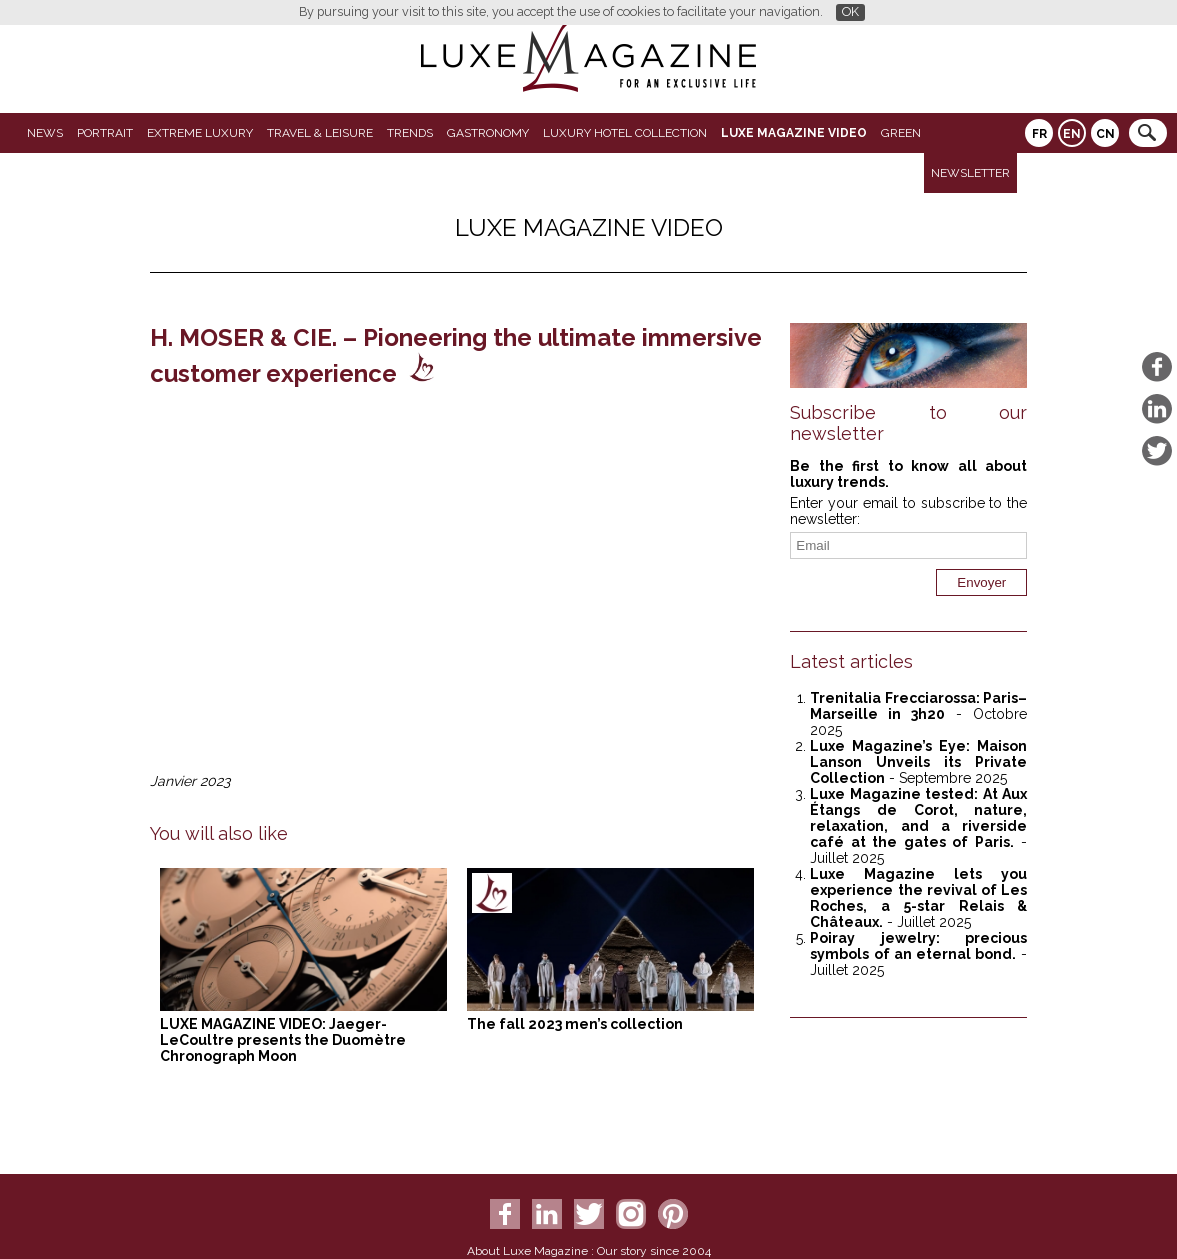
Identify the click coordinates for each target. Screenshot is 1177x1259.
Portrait (105, 133)
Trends (410, 133)
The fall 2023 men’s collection (575, 1024)
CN (1105, 134)
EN (1072, 134)
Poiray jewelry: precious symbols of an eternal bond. (918, 946)
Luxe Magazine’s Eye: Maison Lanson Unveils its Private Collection (918, 762)
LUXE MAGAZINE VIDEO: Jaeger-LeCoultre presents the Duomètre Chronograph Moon (283, 1040)
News (45, 133)
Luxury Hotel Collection (625, 133)
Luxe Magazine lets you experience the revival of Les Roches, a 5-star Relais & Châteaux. (918, 898)
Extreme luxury (200, 133)
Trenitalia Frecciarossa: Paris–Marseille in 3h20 (918, 706)
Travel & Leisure (320, 133)
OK (850, 11)
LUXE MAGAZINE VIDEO (794, 133)
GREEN (901, 133)
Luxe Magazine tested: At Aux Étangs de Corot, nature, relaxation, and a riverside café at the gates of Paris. (918, 818)
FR (1039, 134)
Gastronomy (488, 133)
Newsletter (970, 173)
